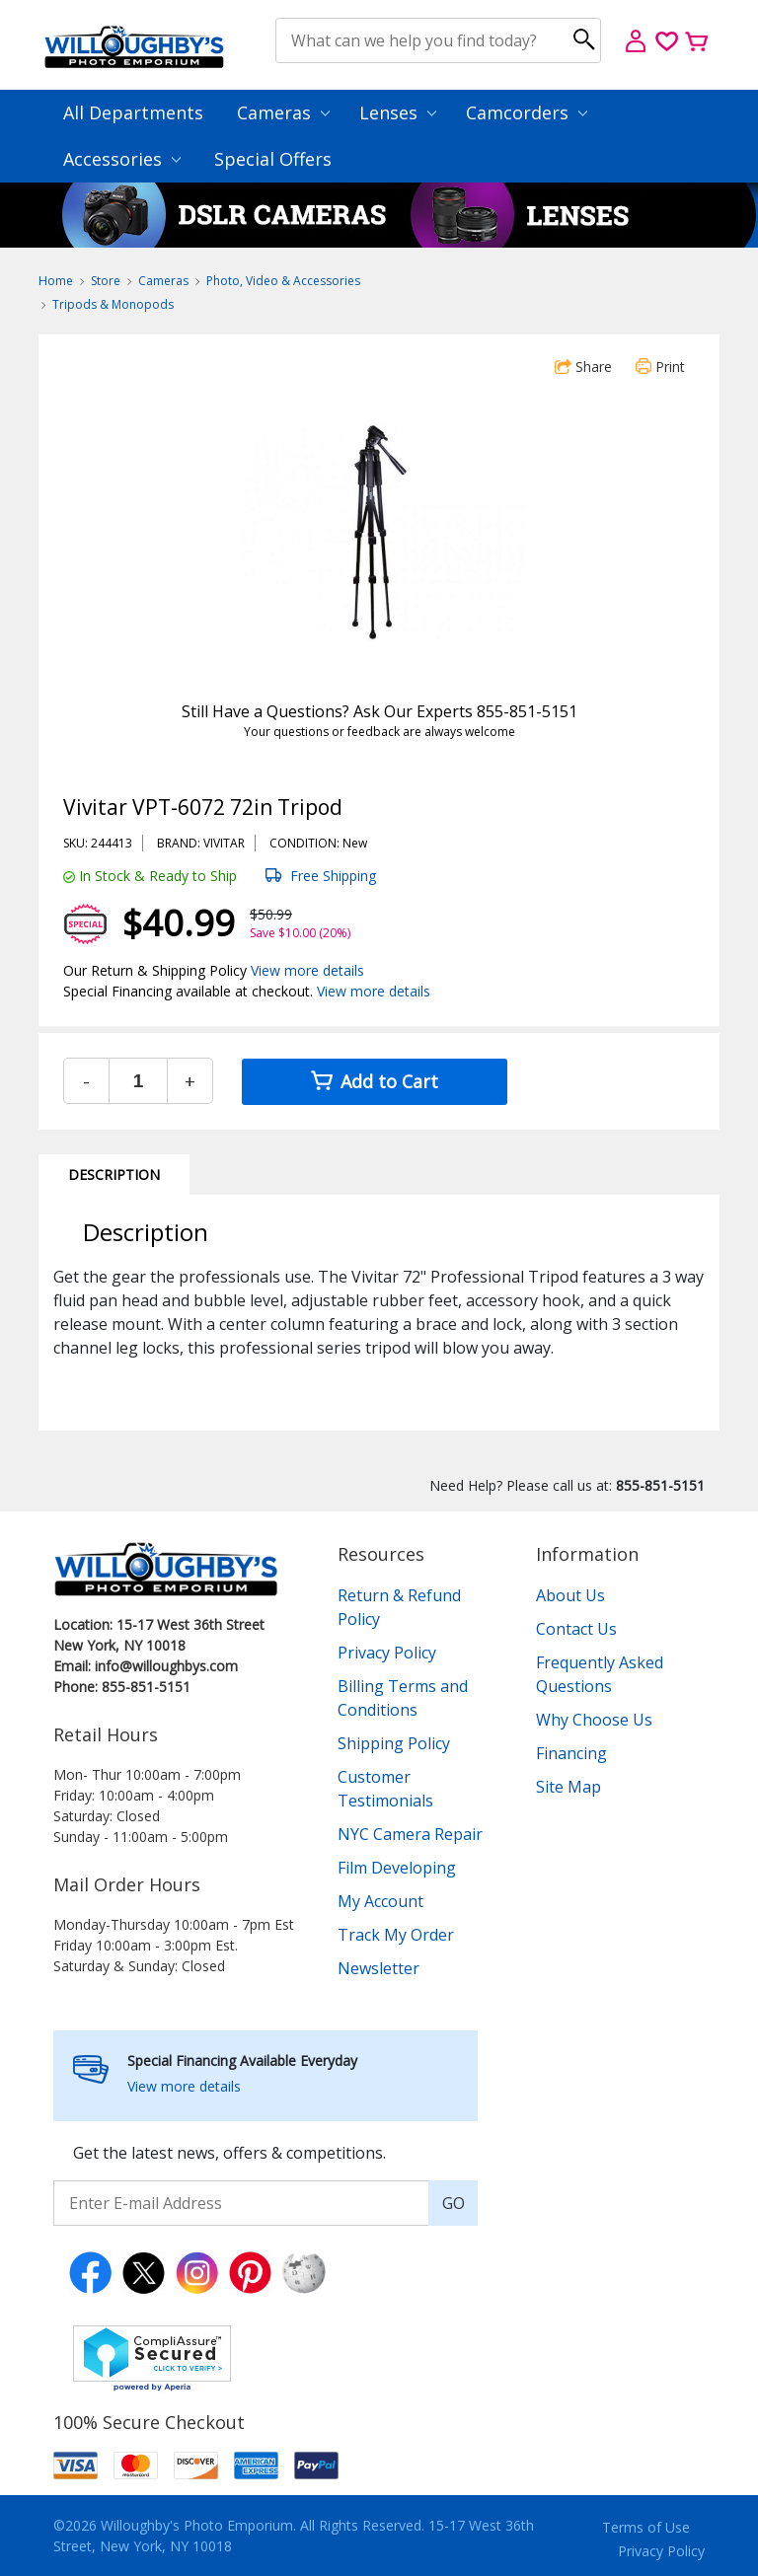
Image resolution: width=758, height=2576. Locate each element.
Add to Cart (374, 1081)
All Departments (133, 112)
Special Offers (273, 159)
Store (105, 280)
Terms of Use (646, 2527)
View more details (307, 970)
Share (583, 366)
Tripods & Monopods (113, 304)
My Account (380, 1901)
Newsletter (378, 1968)
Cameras (283, 112)
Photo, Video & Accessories (283, 280)
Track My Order (396, 1935)
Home (55, 280)
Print (660, 366)
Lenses (397, 112)
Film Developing (397, 1867)
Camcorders (526, 112)
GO (453, 2203)
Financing (571, 1753)
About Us (570, 1595)
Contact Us (576, 1629)
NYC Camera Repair (410, 1834)
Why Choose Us (594, 1719)
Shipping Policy (394, 1743)
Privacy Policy (387, 1652)
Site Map (568, 1787)
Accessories (122, 159)
